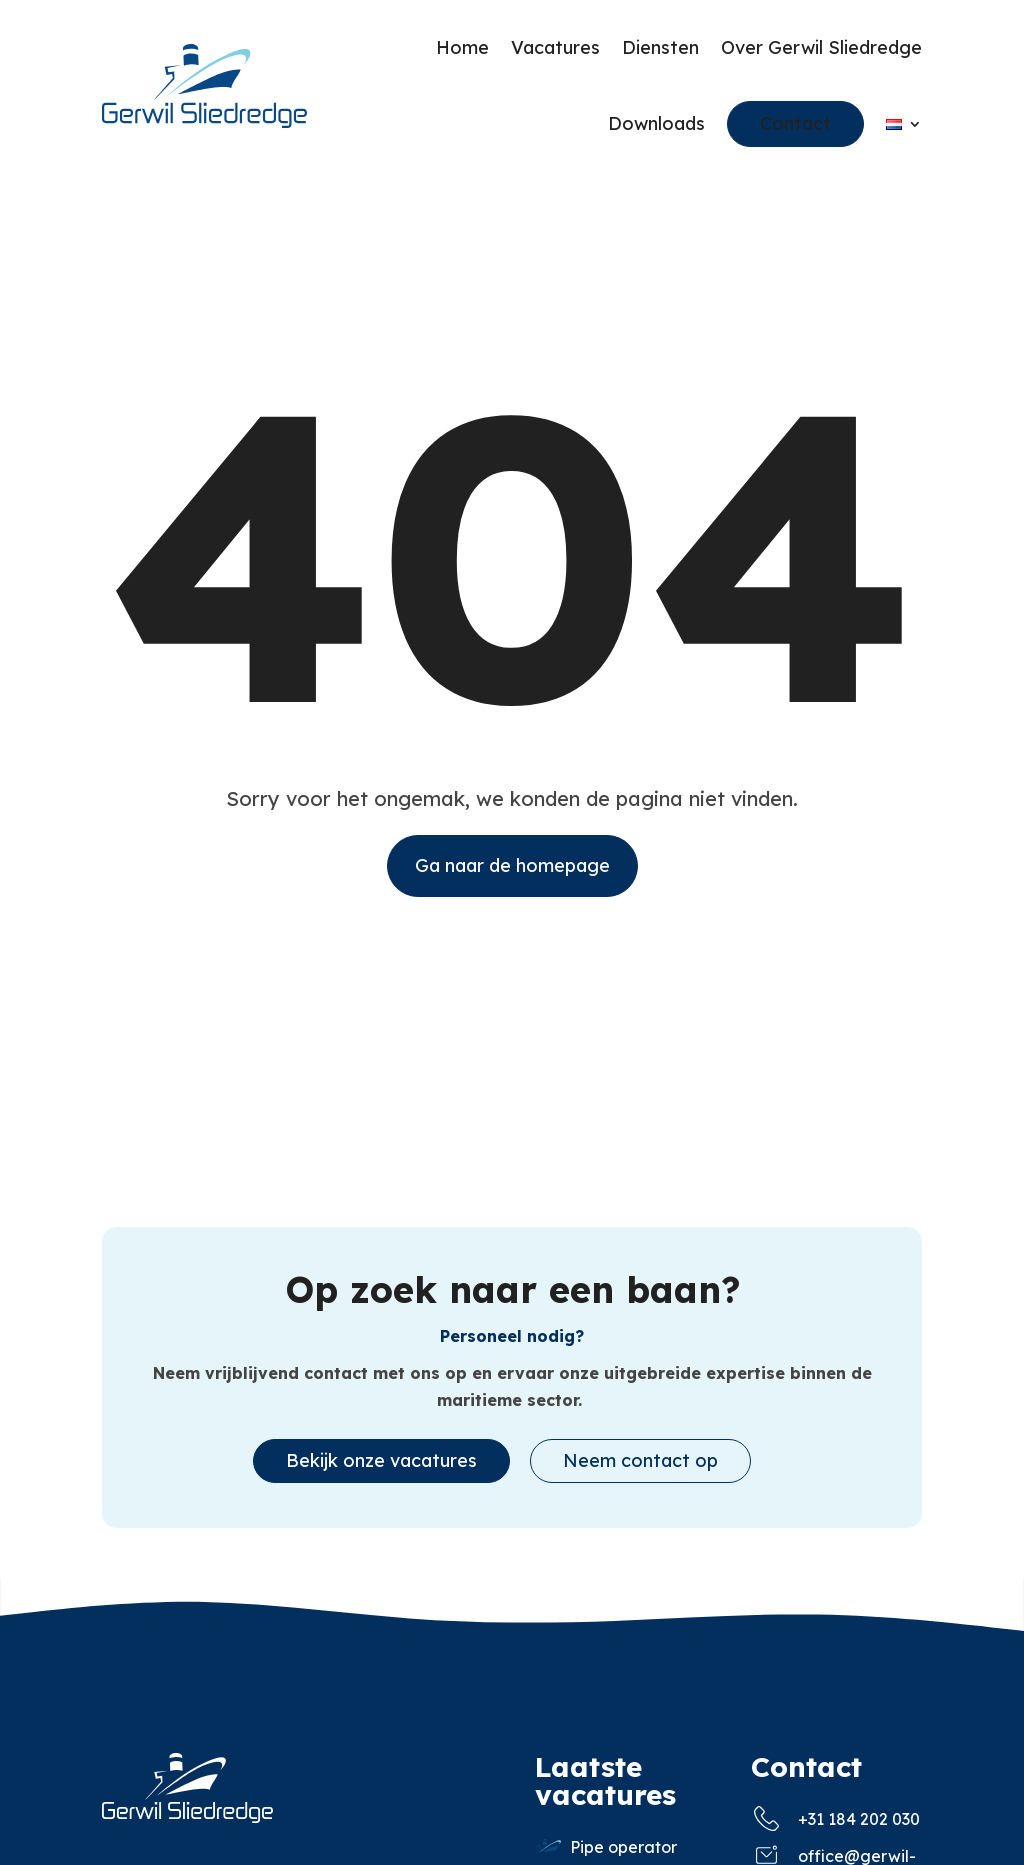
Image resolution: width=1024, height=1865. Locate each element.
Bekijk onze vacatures (381, 1470)
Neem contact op (640, 1470)
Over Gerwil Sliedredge (821, 47)
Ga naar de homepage (512, 875)
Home (462, 47)
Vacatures (555, 47)
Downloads (656, 123)
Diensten (660, 47)
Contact (795, 123)
